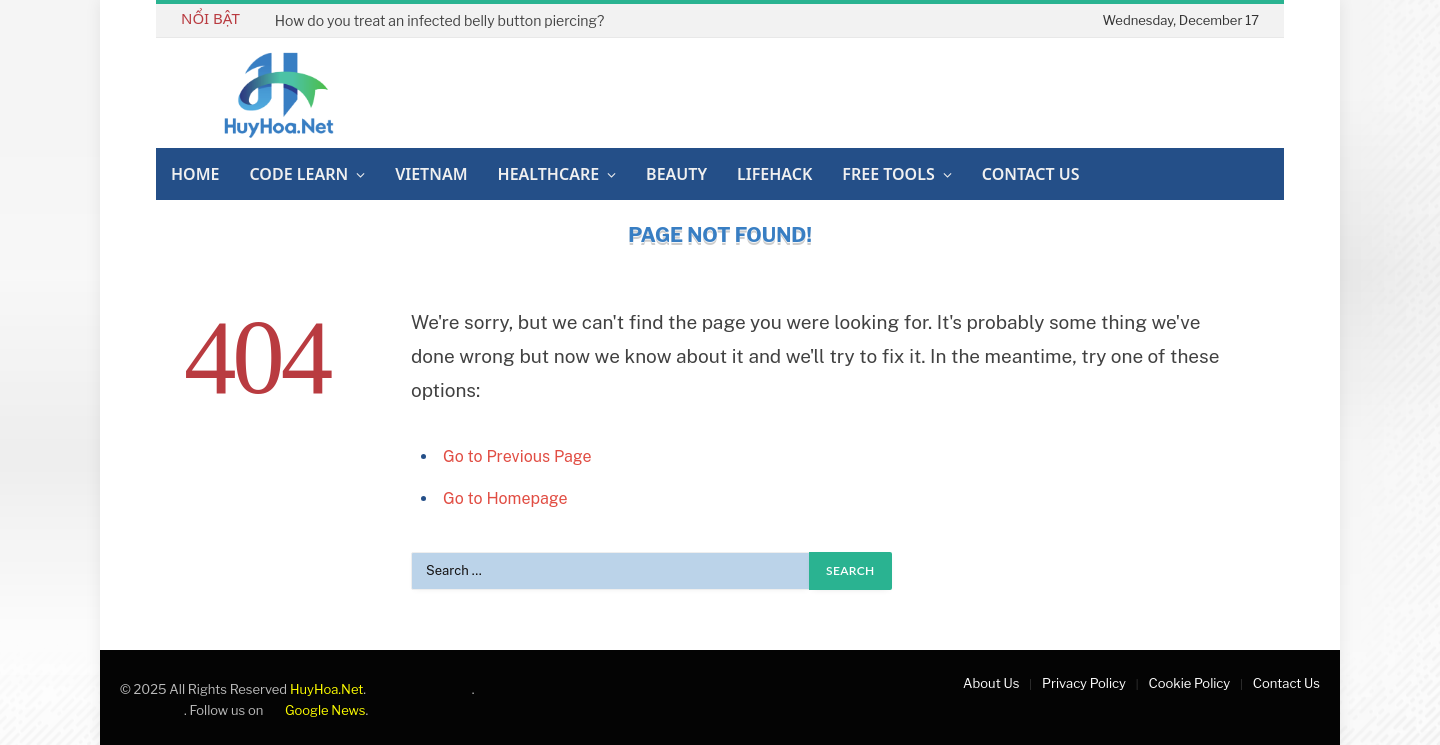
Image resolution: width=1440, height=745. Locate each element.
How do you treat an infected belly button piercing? (439, 20)
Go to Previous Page (517, 456)
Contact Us (1031, 174)
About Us (991, 683)
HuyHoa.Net (326, 689)
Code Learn (298, 174)
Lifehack (774, 174)
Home (195, 174)
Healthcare (549, 174)
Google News (315, 710)
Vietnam (431, 174)
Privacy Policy (1084, 683)
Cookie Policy (1190, 683)
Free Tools (888, 174)
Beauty (676, 174)
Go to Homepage (505, 498)
